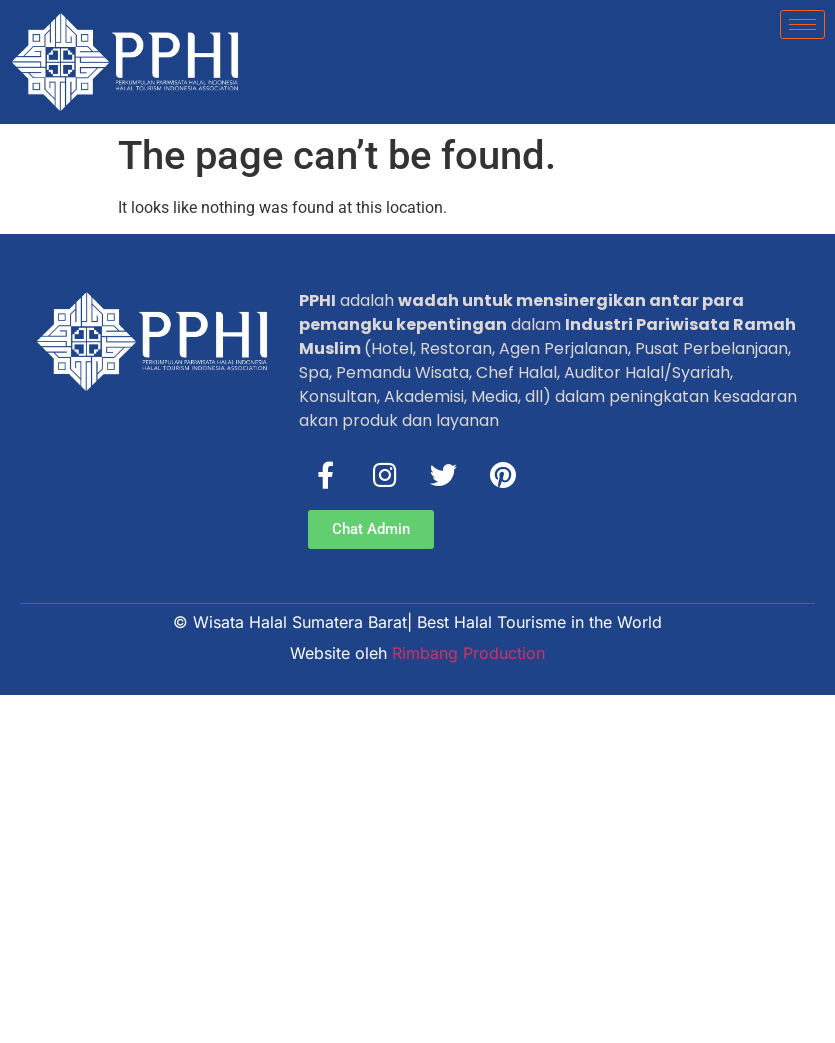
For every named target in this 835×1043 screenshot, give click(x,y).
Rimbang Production (468, 653)
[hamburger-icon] (802, 24)
